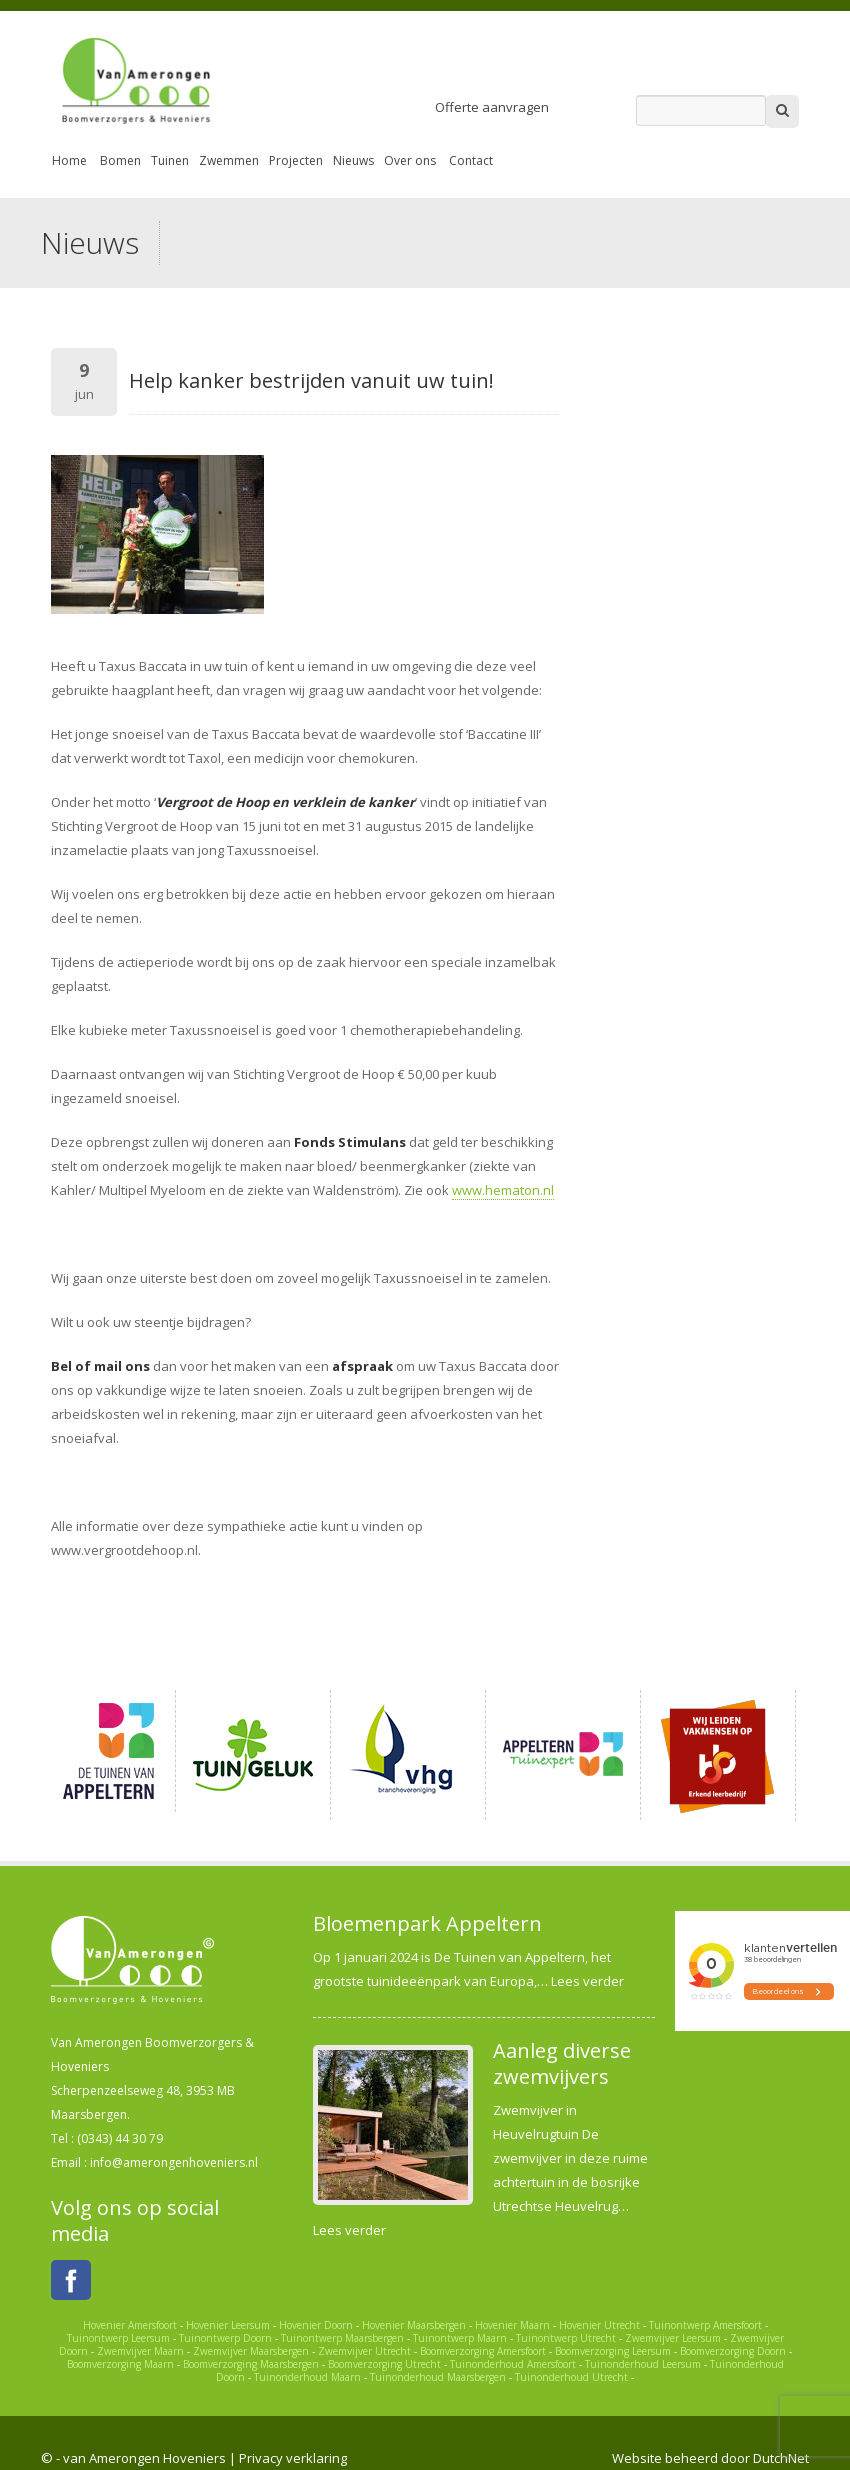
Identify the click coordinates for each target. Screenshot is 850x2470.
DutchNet (781, 2458)
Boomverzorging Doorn (733, 2351)
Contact (471, 160)
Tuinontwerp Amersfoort (705, 2325)
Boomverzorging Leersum (613, 2351)
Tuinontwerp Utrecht (566, 2338)
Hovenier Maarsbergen (414, 2325)
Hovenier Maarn (512, 2325)
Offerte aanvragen (492, 107)
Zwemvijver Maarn (140, 2351)
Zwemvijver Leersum (673, 2338)
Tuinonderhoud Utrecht (571, 2377)
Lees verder (587, 1981)
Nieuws (353, 160)
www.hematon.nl (503, 1190)
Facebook (71, 2280)
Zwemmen (229, 160)
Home (69, 160)
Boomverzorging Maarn (120, 2364)
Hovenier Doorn (316, 2325)
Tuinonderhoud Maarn (307, 2377)
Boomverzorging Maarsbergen (251, 2364)
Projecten (296, 160)
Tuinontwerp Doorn (225, 2338)
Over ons (410, 160)
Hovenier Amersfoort (130, 2325)
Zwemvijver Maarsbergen (251, 2351)
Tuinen (170, 160)
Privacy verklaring (293, 2458)
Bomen (120, 160)
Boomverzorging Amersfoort (483, 2351)
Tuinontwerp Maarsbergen (342, 2338)
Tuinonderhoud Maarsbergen (438, 2377)
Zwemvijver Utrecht (364, 2351)
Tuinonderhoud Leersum (643, 2364)
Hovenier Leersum (228, 2325)
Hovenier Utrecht (599, 2325)
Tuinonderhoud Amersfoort (513, 2364)
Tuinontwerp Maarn (460, 2338)
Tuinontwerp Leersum (118, 2338)
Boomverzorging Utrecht (384, 2364)
